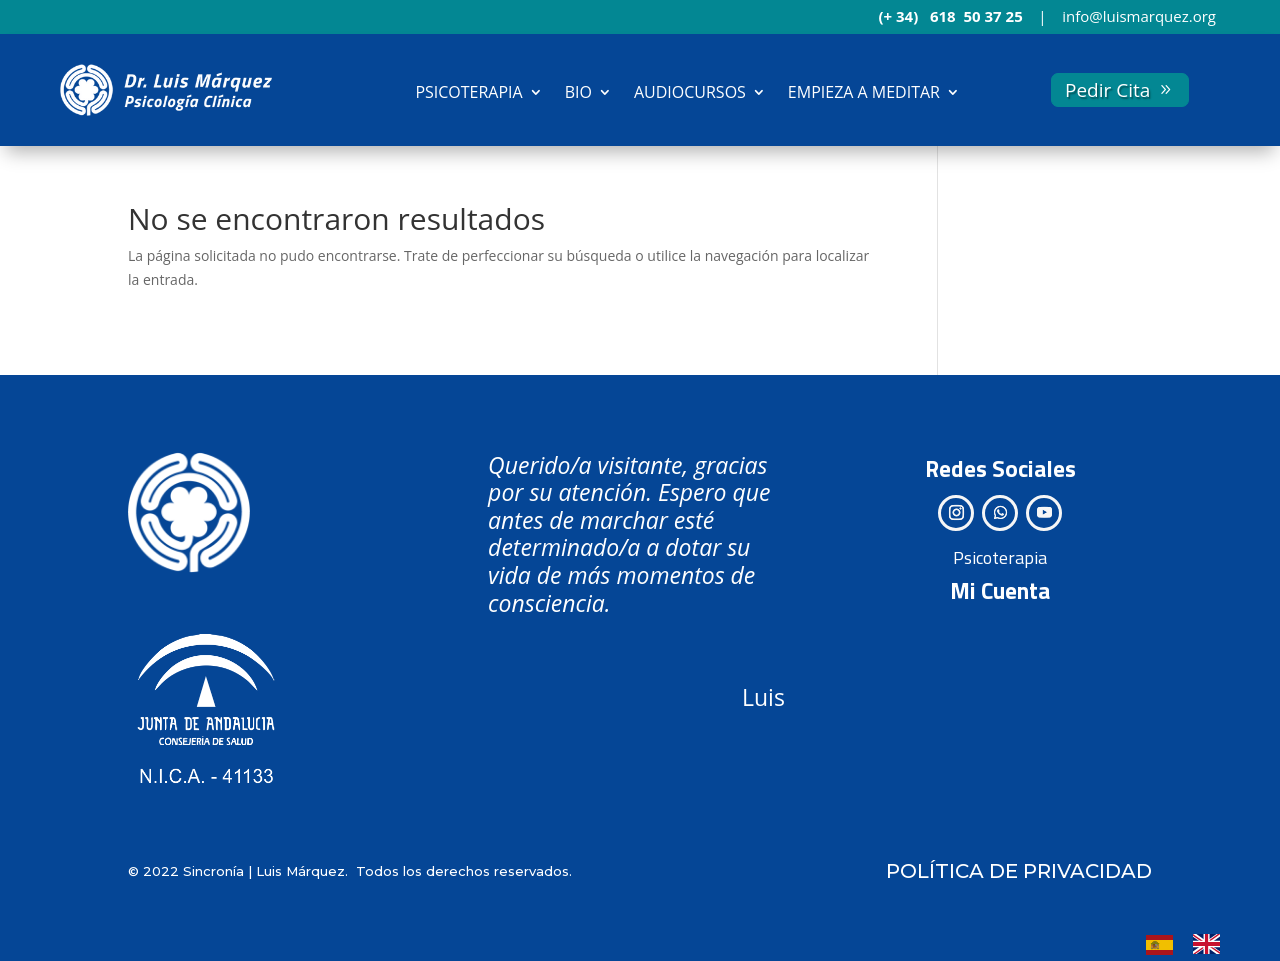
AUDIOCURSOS (690, 92)
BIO (578, 92)
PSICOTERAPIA (468, 92)
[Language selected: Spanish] (1193, 943)
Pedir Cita (1107, 90)
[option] (1211, 944)
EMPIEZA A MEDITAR (864, 92)
